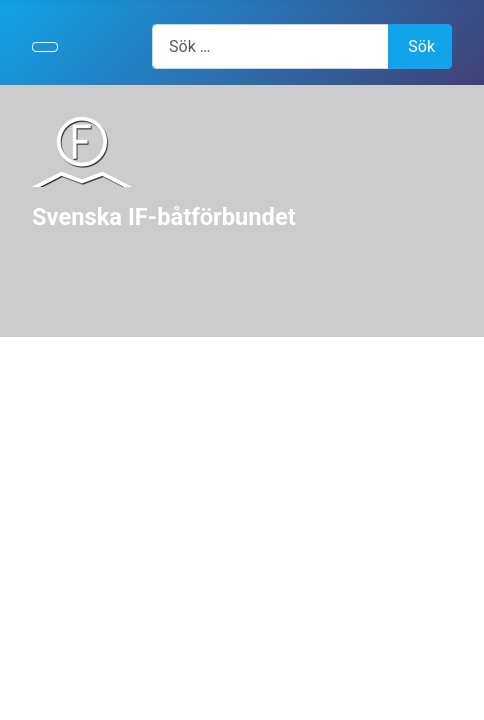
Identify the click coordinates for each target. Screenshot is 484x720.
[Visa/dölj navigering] (45, 47)
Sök (421, 46)
